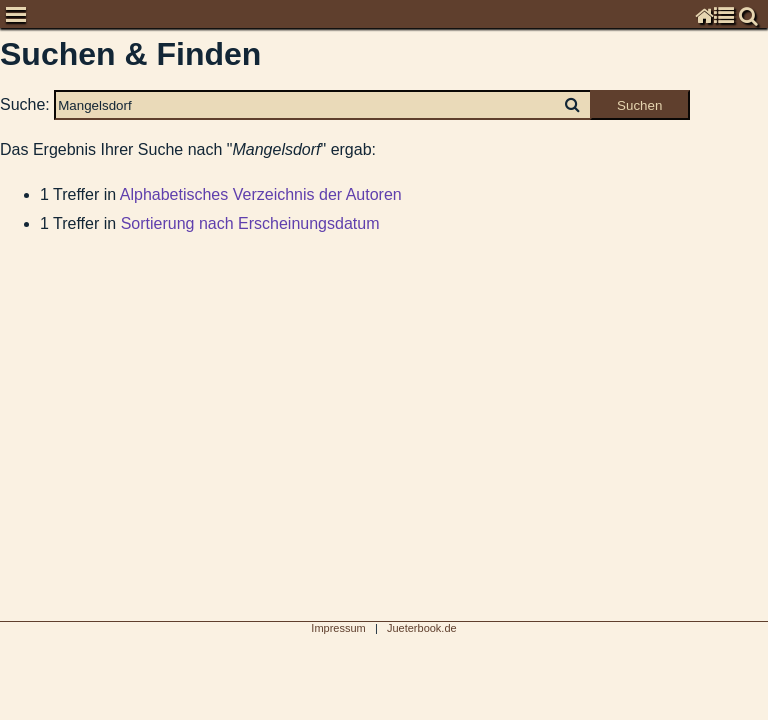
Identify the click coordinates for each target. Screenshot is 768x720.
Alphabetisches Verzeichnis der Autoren (261, 194)
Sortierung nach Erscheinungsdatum (250, 223)
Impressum (338, 628)
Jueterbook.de (422, 628)
